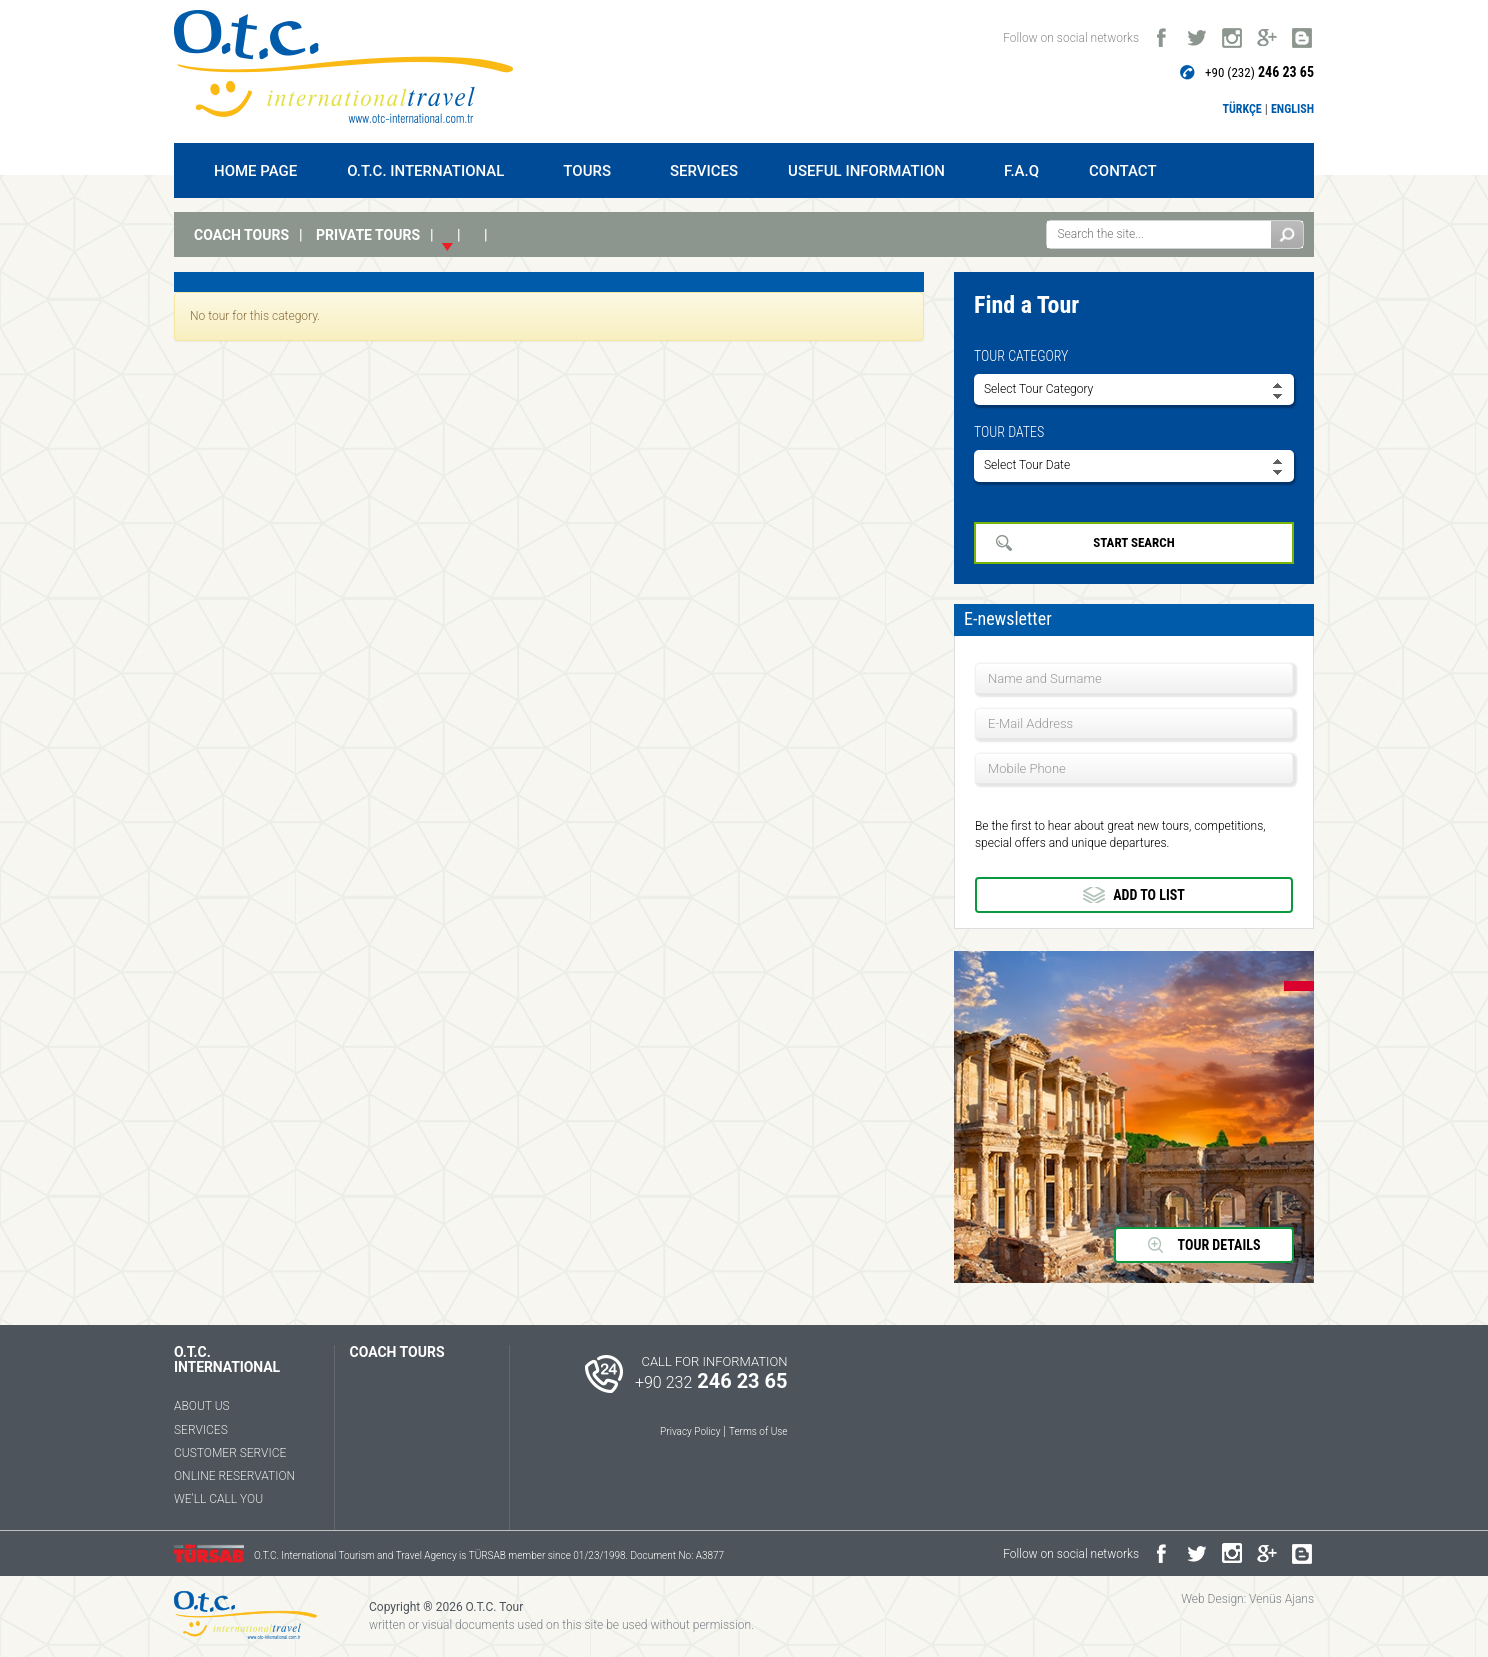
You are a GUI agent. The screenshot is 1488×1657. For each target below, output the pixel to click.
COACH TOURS (241, 235)
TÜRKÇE (1242, 109)
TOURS (591, 171)
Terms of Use (758, 1431)
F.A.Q (1021, 171)
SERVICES (704, 171)
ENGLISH (1292, 109)
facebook (1161, 33)
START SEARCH (1133, 542)
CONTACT (1123, 171)
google (1266, 33)
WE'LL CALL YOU (218, 1499)
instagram (1231, 33)
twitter (1196, 33)
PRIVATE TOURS (368, 235)
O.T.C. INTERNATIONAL (430, 171)
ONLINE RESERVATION (234, 1476)
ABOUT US (202, 1406)
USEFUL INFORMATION (871, 171)
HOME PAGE (255, 171)
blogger (1301, 33)
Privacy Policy (690, 1431)
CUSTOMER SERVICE (230, 1453)
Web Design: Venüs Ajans (1247, 1599)
